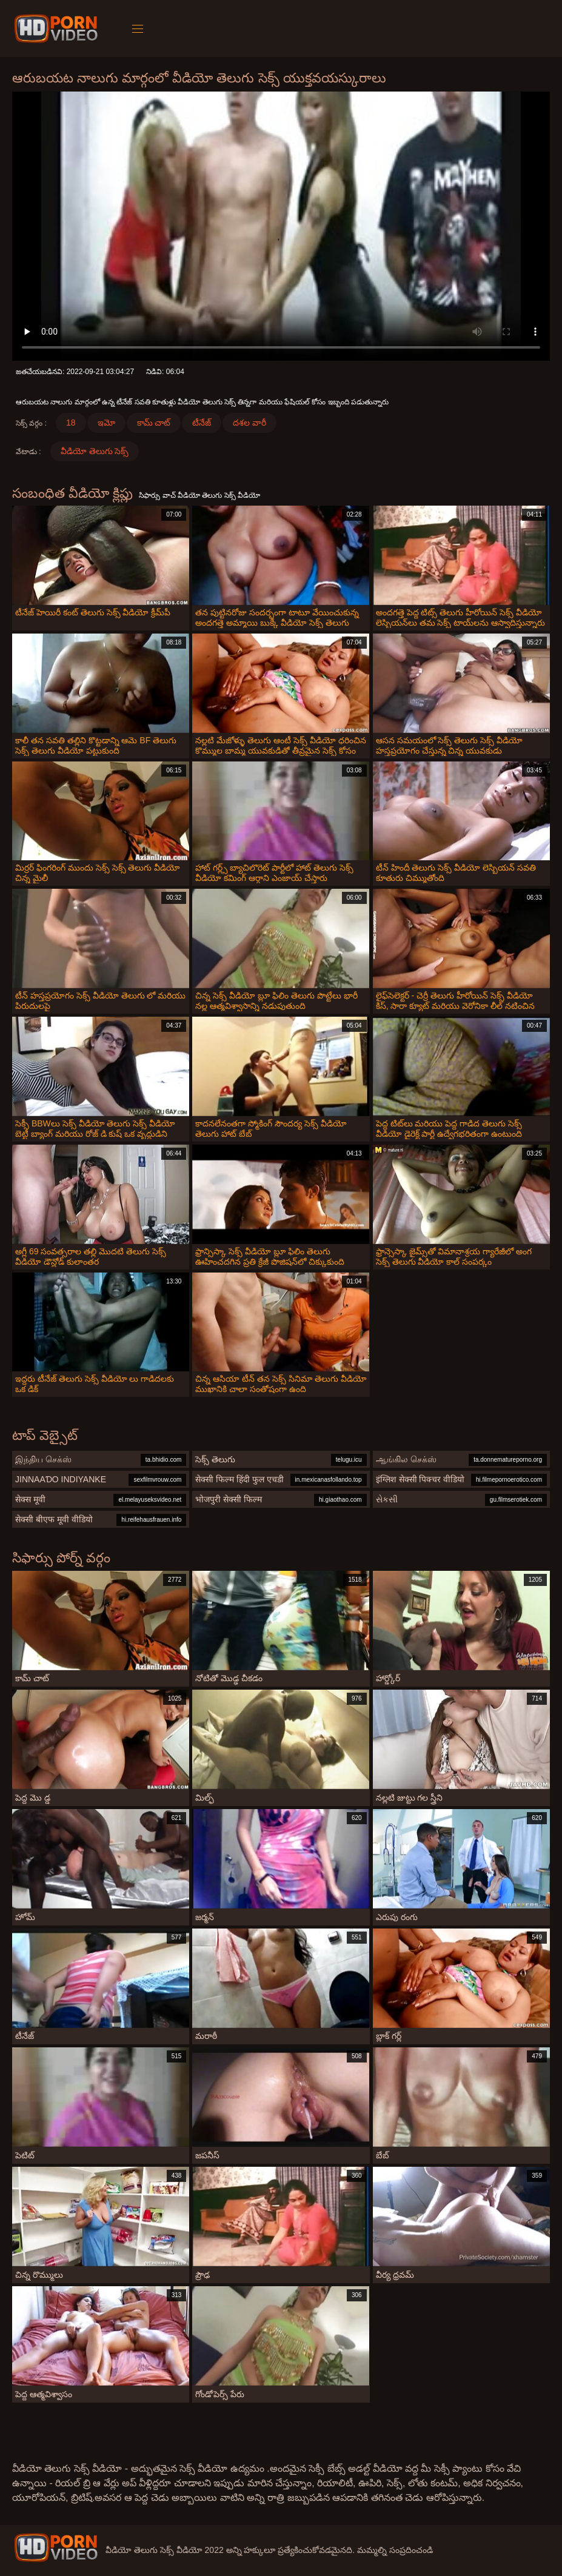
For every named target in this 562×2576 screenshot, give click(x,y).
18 (71, 422)
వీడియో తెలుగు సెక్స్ (95, 451)
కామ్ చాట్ (154, 422)
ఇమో (106, 422)
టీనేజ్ (201, 422)
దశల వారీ (249, 422)
